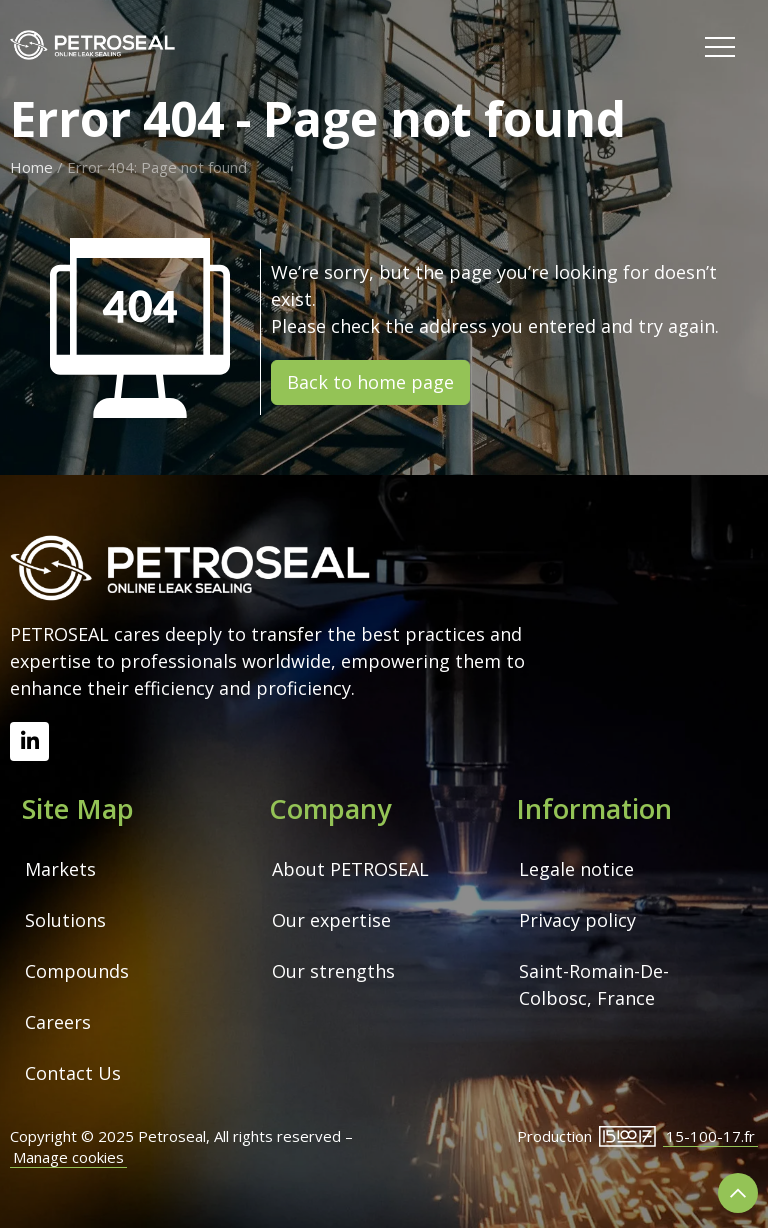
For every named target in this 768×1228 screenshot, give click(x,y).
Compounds (77, 971)
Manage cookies (68, 1157)
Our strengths (333, 971)
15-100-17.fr (710, 1136)
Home (31, 167)
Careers (58, 1022)
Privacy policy (577, 920)
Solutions (65, 920)
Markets (60, 869)
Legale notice (576, 869)
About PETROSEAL (350, 869)
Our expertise (331, 920)
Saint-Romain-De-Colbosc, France (594, 984)
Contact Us (73, 1073)
